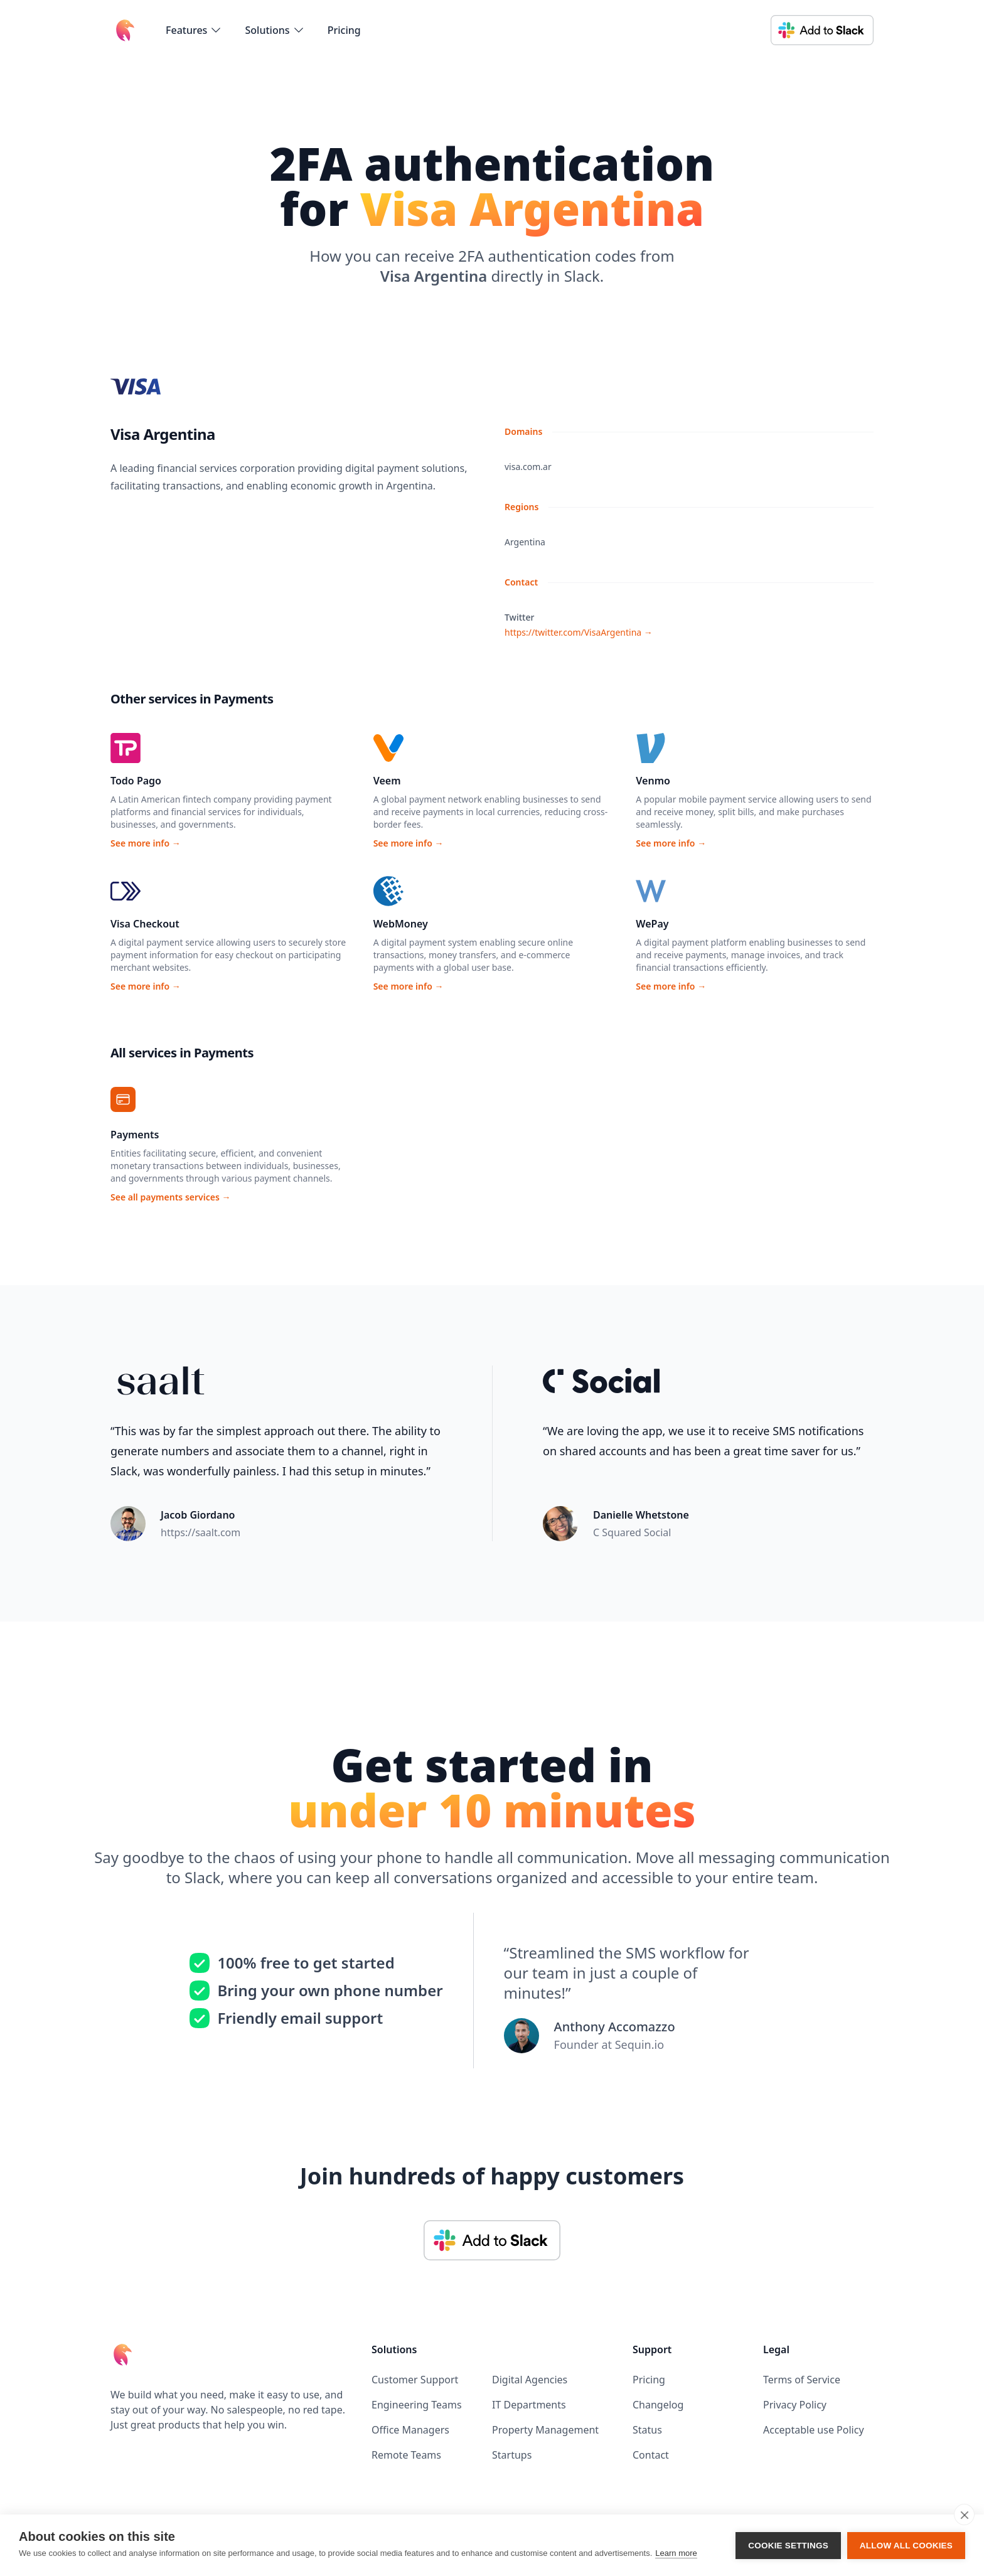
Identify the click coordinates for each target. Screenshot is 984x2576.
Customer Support (415, 2379)
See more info (145, 843)
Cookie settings (788, 2545)
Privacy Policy (794, 2405)
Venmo (653, 781)
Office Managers (410, 2430)
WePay (652, 924)
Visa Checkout (144, 924)
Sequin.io (639, 2044)
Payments (134, 1134)
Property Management (545, 2430)
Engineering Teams (417, 2405)
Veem (387, 781)
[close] (964, 2514)
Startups (512, 2455)
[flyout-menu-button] (194, 30)
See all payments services (170, 1197)
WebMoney (400, 924)
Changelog (658, 2405)
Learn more (676, 2553)
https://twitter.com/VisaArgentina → (579, 632)
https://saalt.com (200, 1532)
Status (647, 2430)
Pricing (344, 30)
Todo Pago (135, 781)
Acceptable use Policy (813, 2430)
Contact (651, 2455)
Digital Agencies (529, 2379)
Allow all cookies (906, 2545)
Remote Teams (406, 2455)
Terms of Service (801, 2379)
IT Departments (529, 2405)
